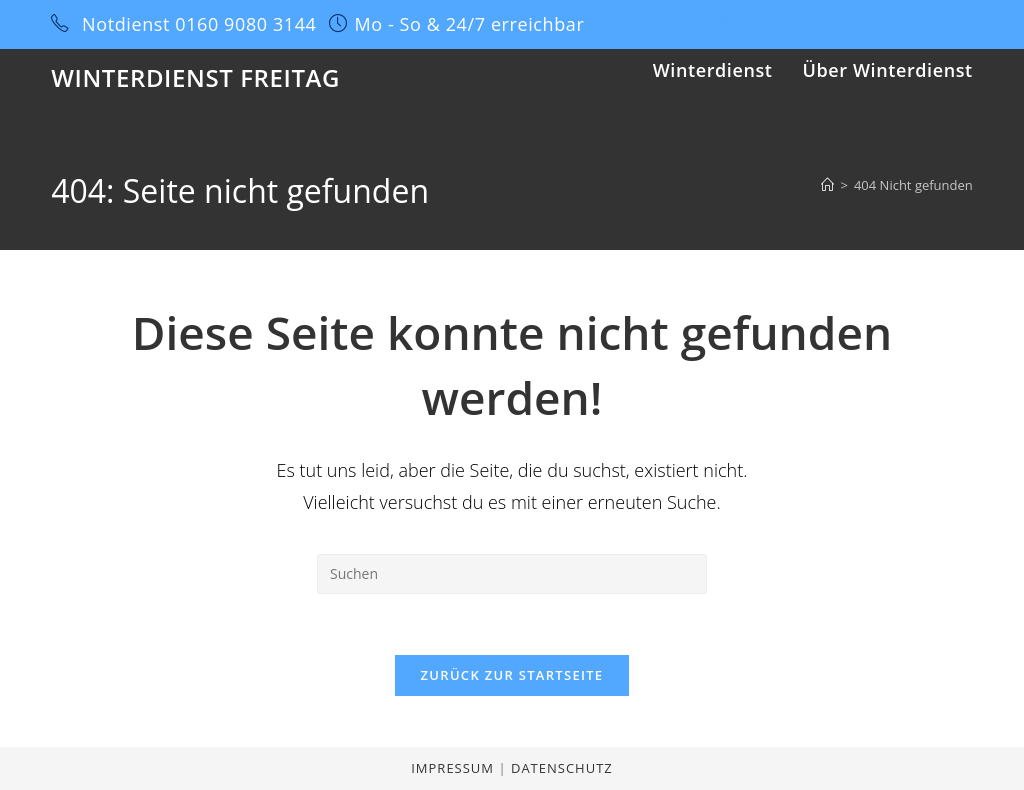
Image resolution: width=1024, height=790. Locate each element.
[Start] (827, 185)
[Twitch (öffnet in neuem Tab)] (963, 24)
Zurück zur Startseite (512, 675)
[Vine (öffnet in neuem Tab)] (869, 24)
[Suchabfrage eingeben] (512, 574)
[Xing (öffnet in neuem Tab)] (892, 24)
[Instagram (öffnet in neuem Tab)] (748, 24)
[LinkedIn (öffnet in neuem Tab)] (772, 24)
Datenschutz (562, 768)
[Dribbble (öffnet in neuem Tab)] (723, 24)
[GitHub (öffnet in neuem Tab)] (817, 24)
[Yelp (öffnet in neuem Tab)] (915, 24)
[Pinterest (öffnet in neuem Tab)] (698, 24)
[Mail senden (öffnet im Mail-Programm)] (940, 24)
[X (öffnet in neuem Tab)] (648, 24)
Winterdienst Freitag (195, 77)
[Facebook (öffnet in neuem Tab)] (674, 24)
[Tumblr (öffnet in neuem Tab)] (794, 24)
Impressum (454, 768)
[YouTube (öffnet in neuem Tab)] (844, 24)
